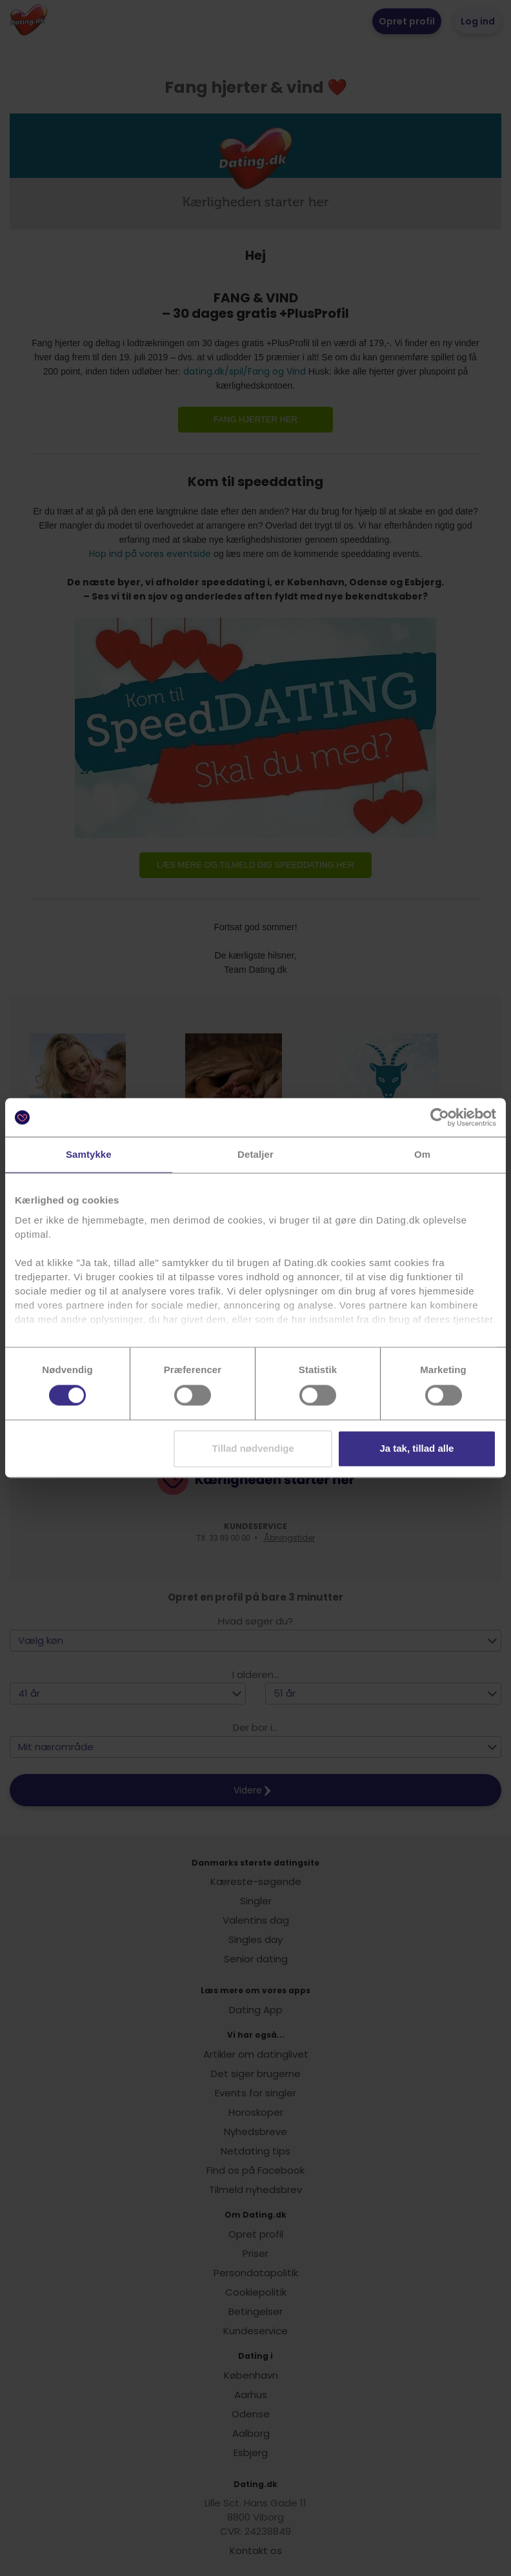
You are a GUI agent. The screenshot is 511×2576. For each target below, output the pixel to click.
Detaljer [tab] (255, 1154)
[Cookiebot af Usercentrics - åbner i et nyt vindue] (439, 1117)
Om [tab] (422, 1154)
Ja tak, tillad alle (416, 1448)
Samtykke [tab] (89, 1154)
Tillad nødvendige (253, 1448)
